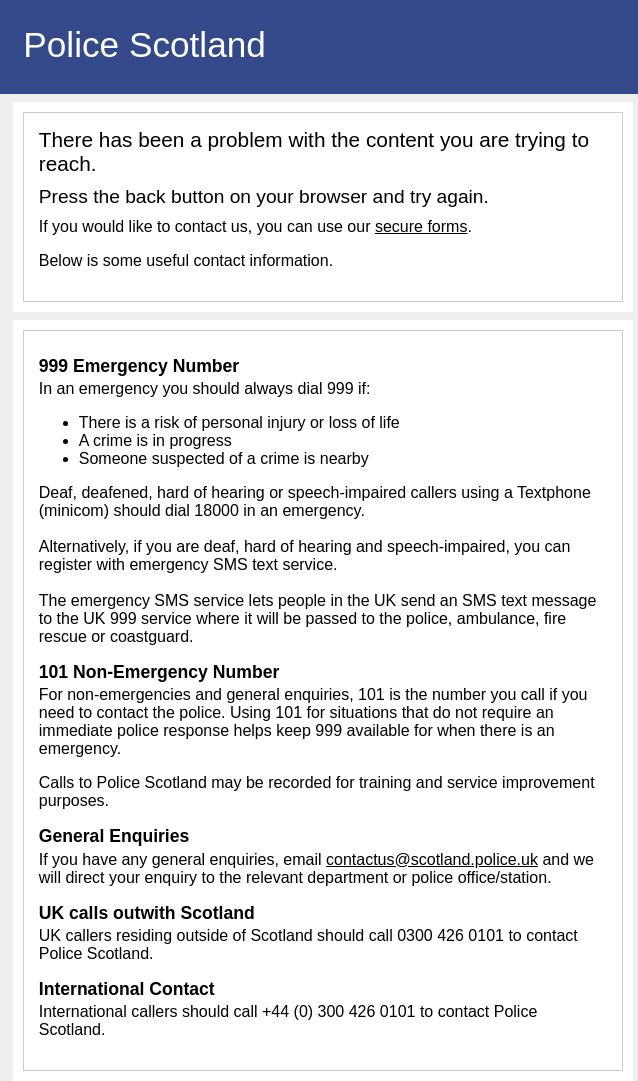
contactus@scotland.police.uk (432, 859)
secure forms (421, 226)
